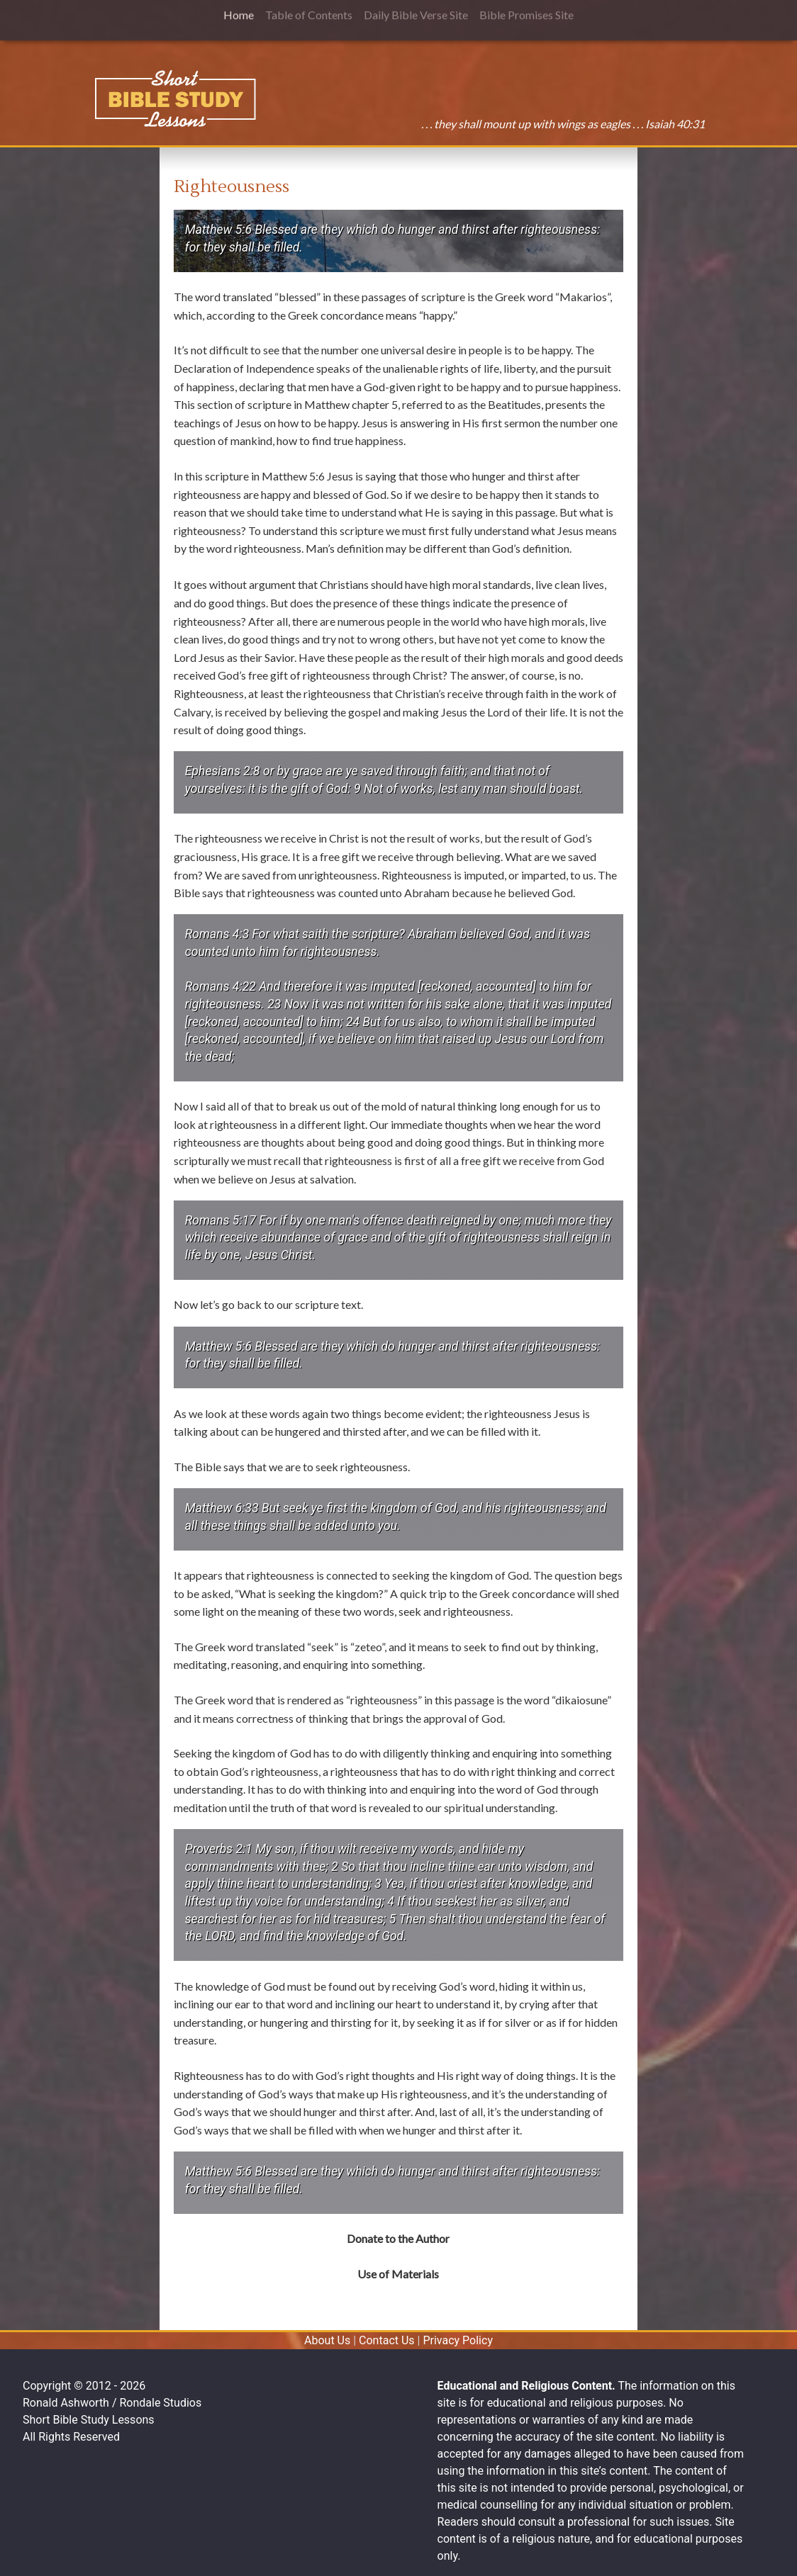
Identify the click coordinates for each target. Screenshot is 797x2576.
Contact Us (387, 2340)
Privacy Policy (458, 2340)
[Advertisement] (79, 245)
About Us (327, 2340)
